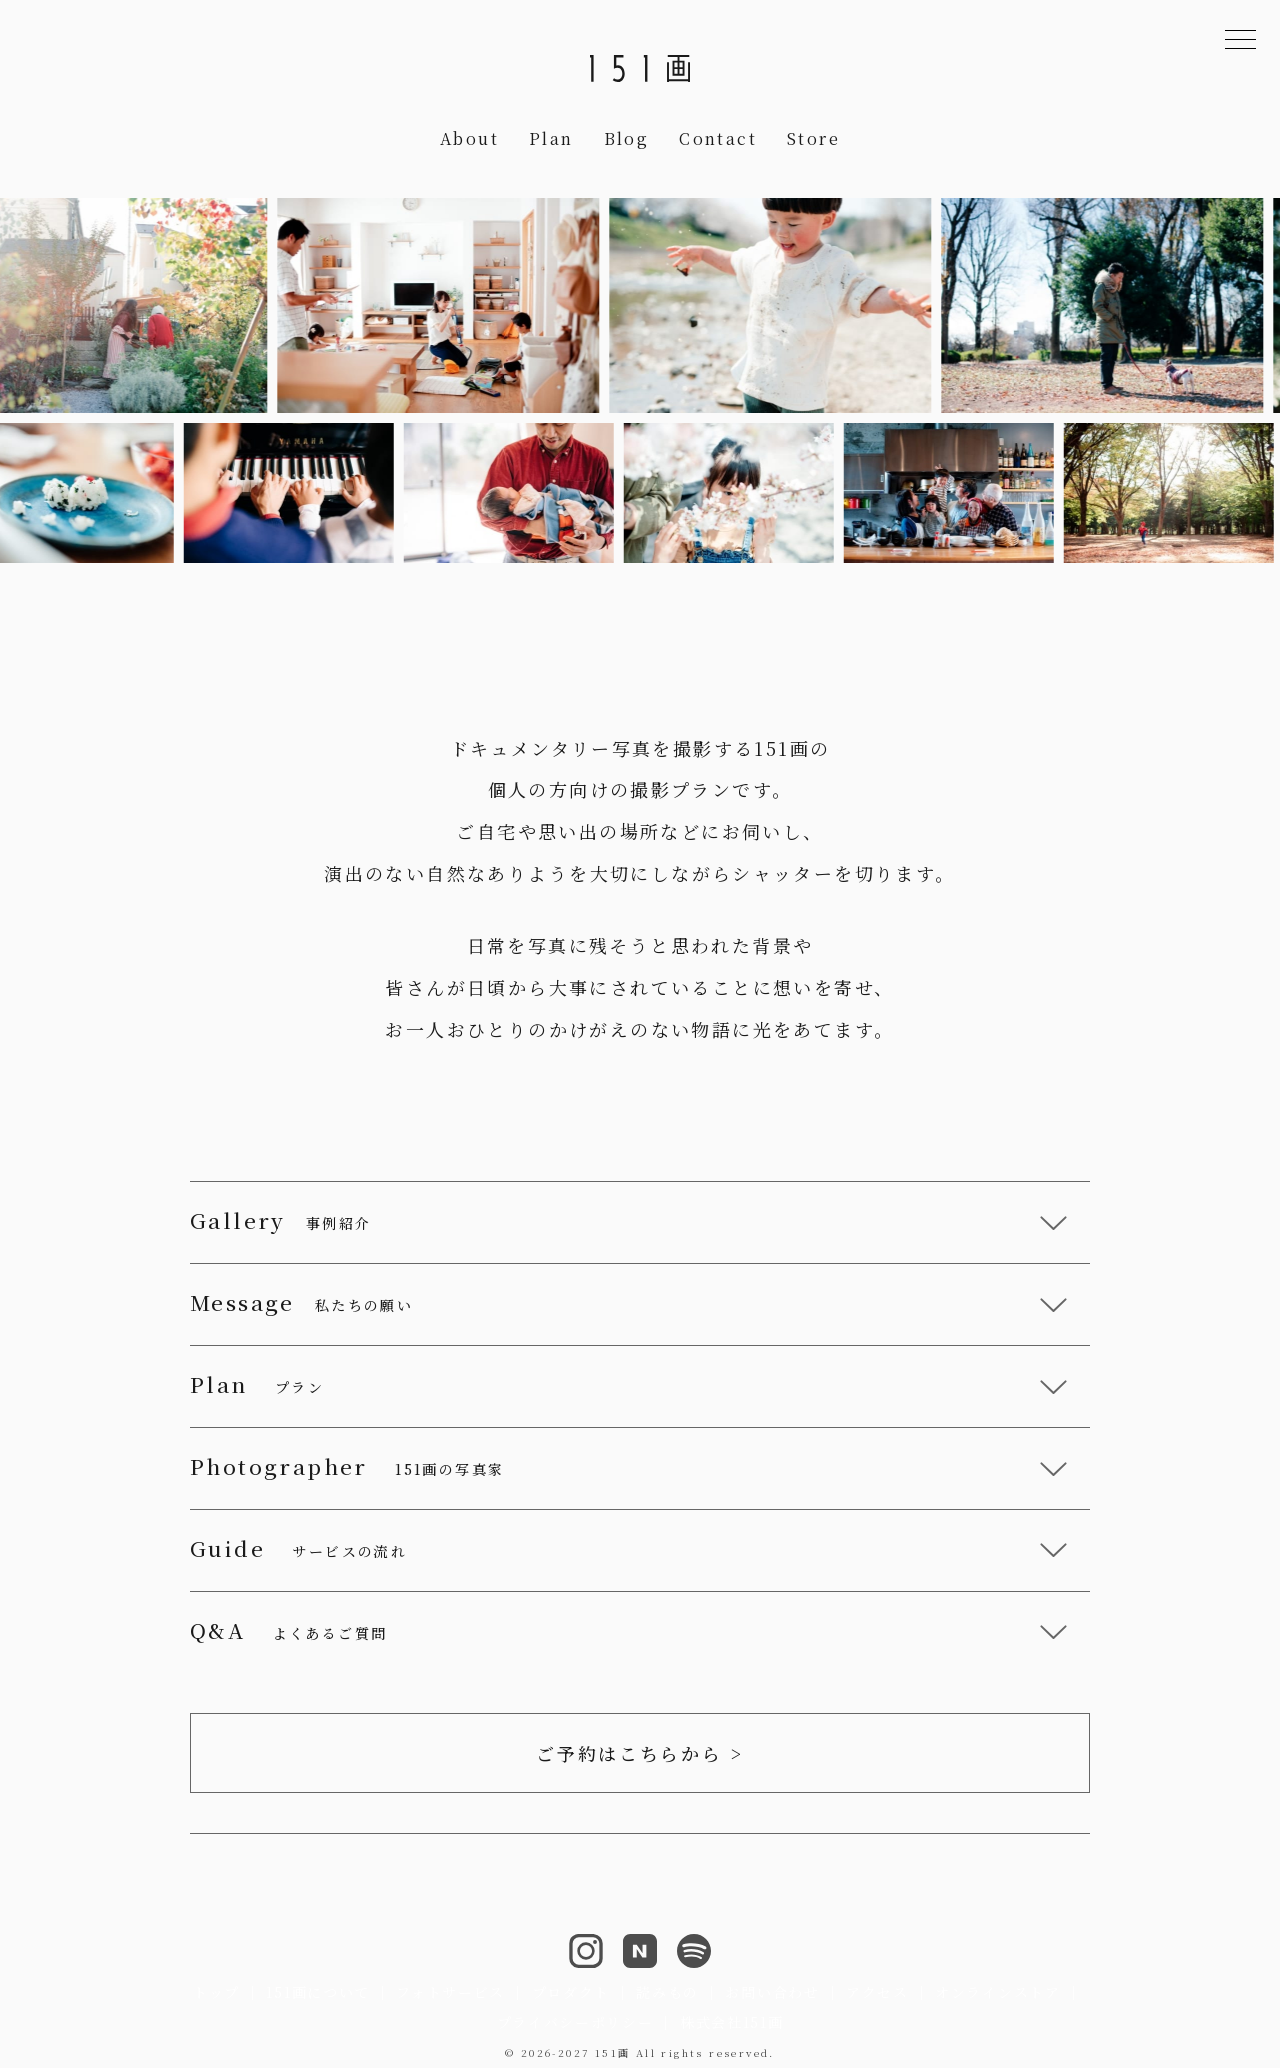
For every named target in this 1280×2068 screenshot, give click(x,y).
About (469, 138)
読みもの (667, 1992)
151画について (317, 1992)
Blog (627, 138)
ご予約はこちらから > (640, 1753)
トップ (216, 1992)
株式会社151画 (731, 2022)
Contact (718, 138)
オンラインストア (997, 1992)
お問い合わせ (772, 1992)
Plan (551, 138)
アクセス (877, 1992)
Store (813, 138)
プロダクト (571, 1992)
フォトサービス (450, 1992)
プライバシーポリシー (575, 2022)
